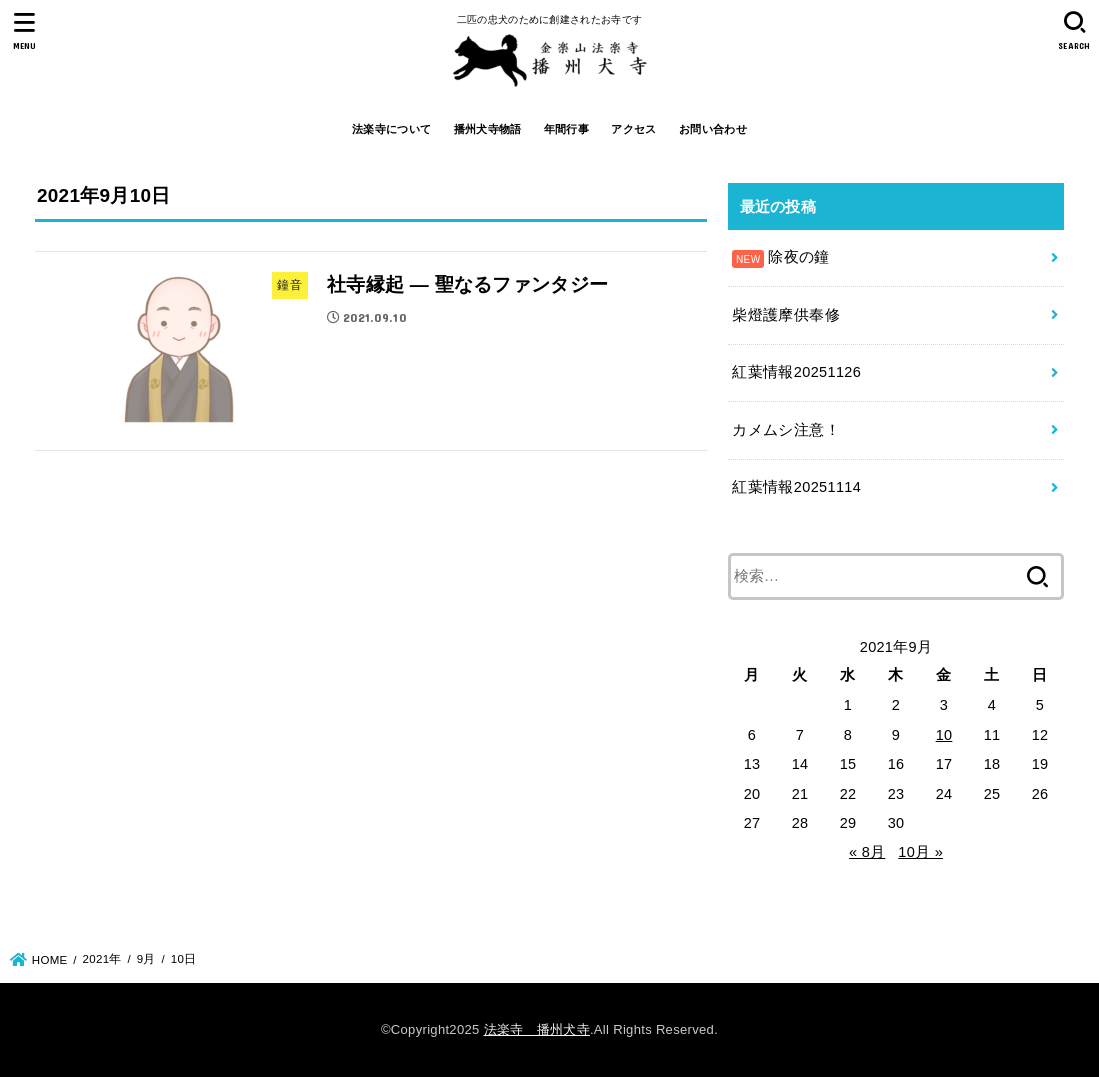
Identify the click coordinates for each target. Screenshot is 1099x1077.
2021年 (102, 959)
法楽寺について (391, 129)
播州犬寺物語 (488, 129)
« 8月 (867, 852)
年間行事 (566, 129)
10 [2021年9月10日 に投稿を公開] (944, 735)
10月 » (920, 852)
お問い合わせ (713, 129)
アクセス (633, 129)
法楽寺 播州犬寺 (537, 1029)
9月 (146, 959)
